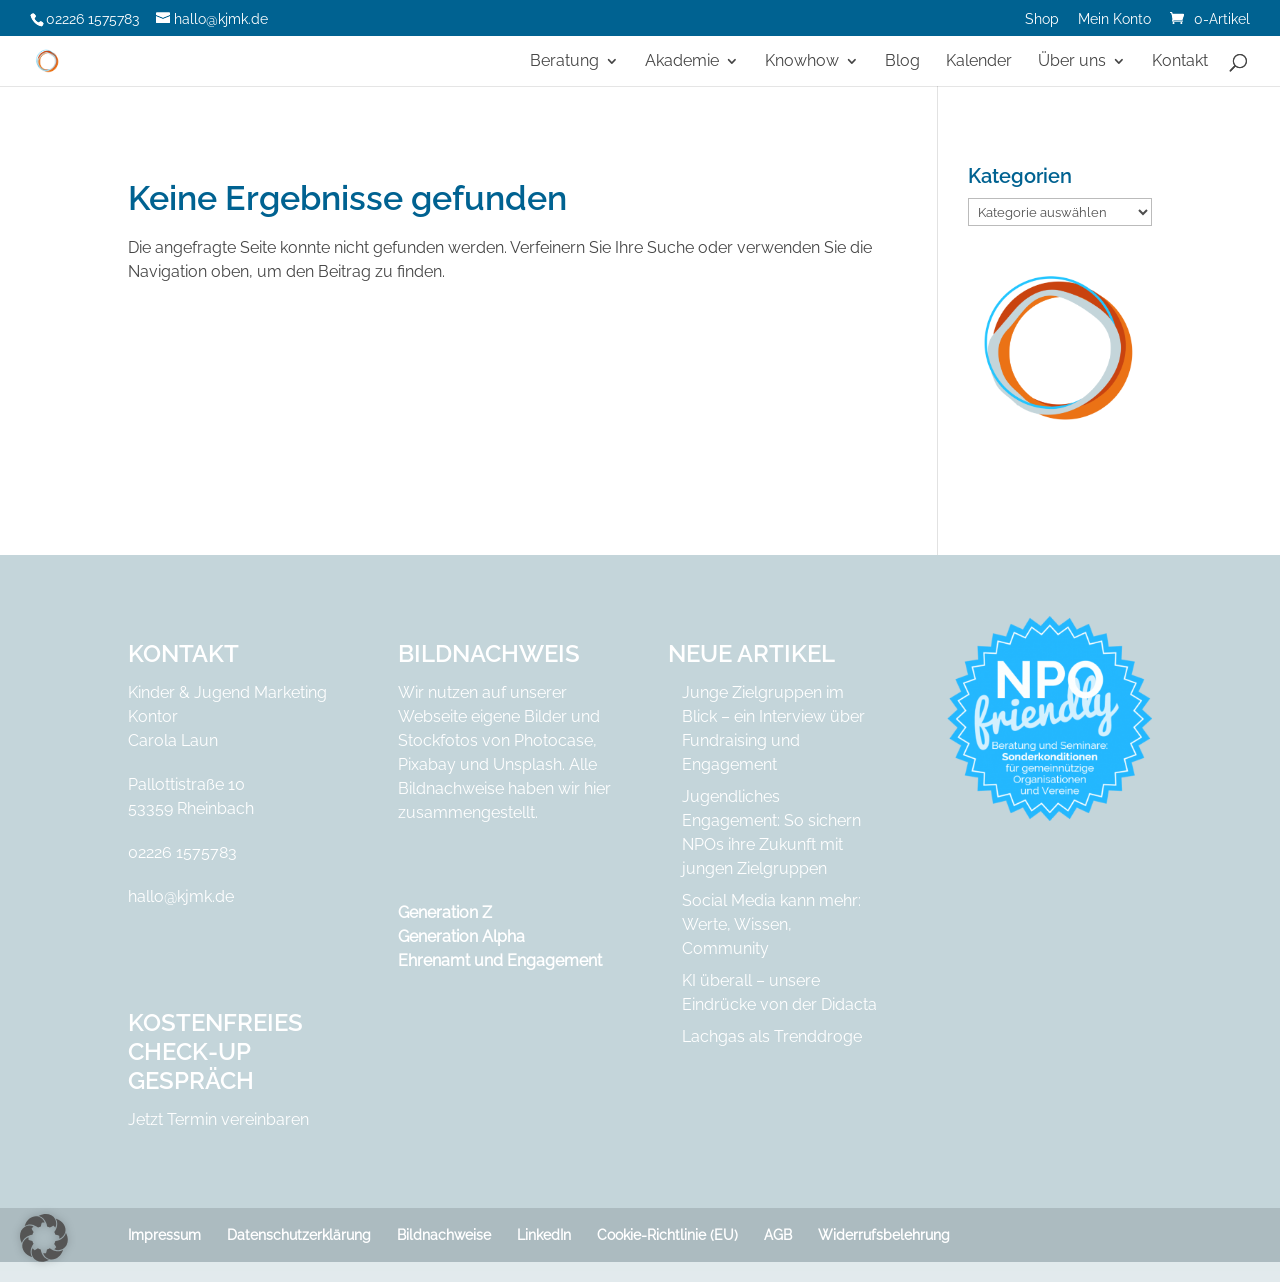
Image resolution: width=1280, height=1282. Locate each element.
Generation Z (445, 912)
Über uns (1072, 62)
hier (597, 788)
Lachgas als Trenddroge (772, 1036)
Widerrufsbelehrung (884, 1235)
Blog (902, 62)
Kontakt (1180, 62)
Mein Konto (1114, 19)
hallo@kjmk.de (181, 896)
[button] (44, 1238)
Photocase (553, 740)
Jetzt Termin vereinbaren (218, 1119)
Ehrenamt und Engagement (500, 960)
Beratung (564, 62)
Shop (1042, 19)
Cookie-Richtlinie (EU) (667, 1235)
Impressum (164, 1235)
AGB (778, 1235)
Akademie (682, 62)
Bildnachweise (444, 1235)
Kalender (979, 62)
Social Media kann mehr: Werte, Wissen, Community (771, 924)
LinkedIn (544, 1235)
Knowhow (802, 62)
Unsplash (527, 764)
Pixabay (427, 764)
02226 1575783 (182, 852)
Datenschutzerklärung (299, 1235)
